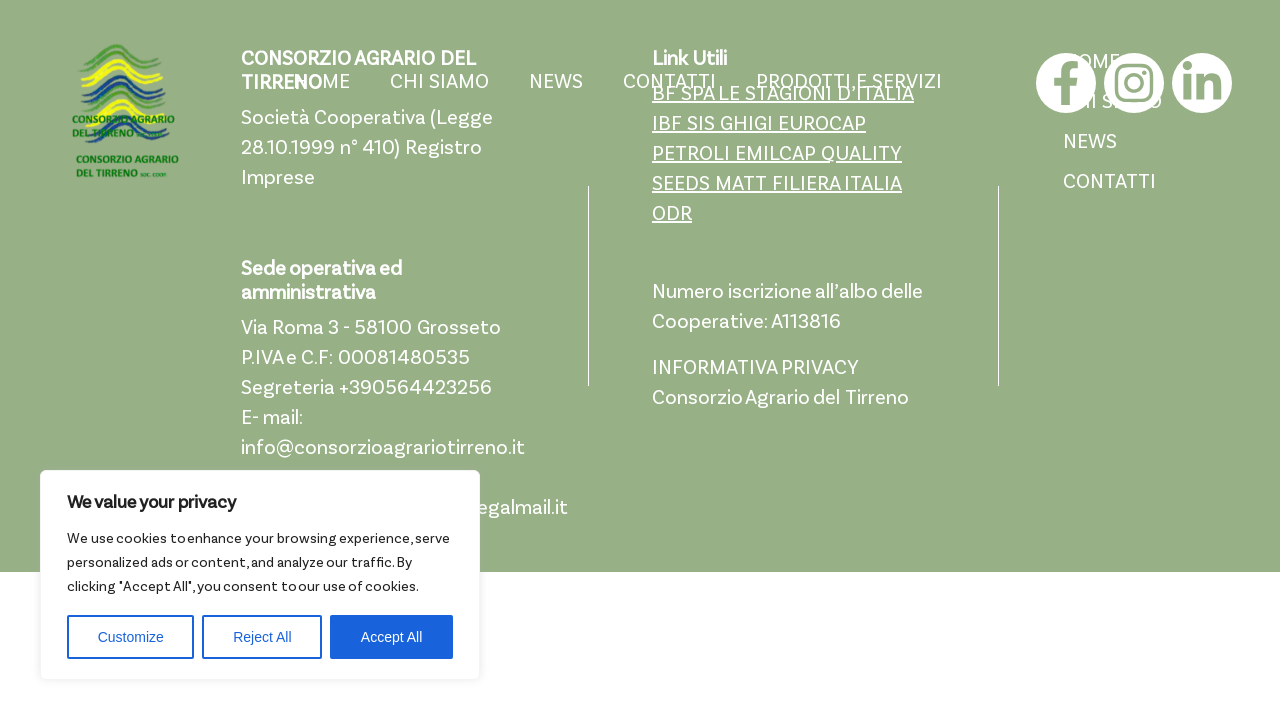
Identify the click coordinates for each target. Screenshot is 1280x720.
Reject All (262, 637)
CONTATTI (669, 83)
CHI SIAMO (439, 83)
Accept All (391, 637)
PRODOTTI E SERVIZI (849, 83)
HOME (321, 83)
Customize (131, 637)
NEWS (556, 83)
